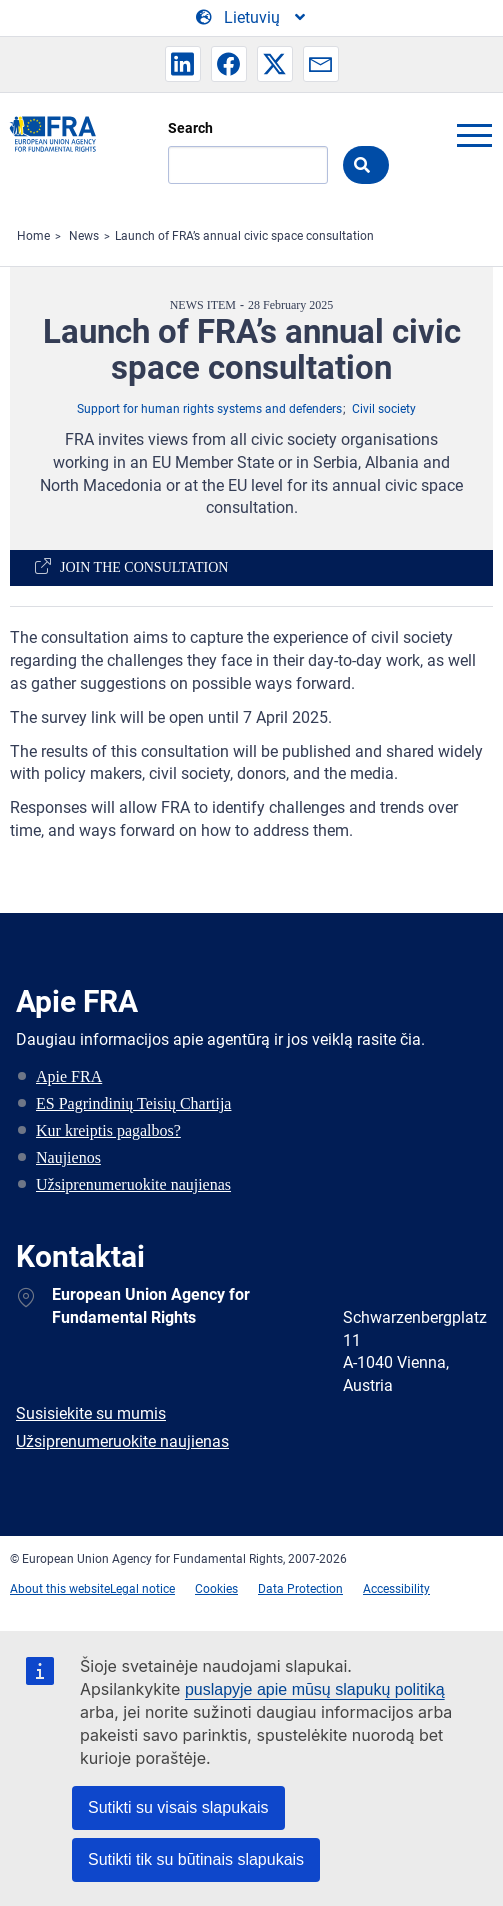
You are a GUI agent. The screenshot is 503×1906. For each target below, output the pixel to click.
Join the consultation (144, 567)
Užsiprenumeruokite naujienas (133, 1184)
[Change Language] (252, 18)
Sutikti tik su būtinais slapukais (196, 1859)
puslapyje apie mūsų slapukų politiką (315, 1689)
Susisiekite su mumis (91, 1413)
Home (33, 236)
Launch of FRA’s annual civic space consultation (244, 236)
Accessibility (396, 1589)
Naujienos (68, 1157)
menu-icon (474, 135)
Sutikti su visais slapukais (178, 1807)
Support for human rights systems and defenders (209, 409)
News (84, 236)
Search (190, 128)
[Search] (248, 165)
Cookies (216, 1589)
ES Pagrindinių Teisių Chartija (133, 1103)
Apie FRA (69, 1076)
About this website (60, 1589)
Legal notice (142, 1589)
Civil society (384, 409)
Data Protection (300, 1589)
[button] (183, 64)
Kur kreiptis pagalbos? (108, 1130)
